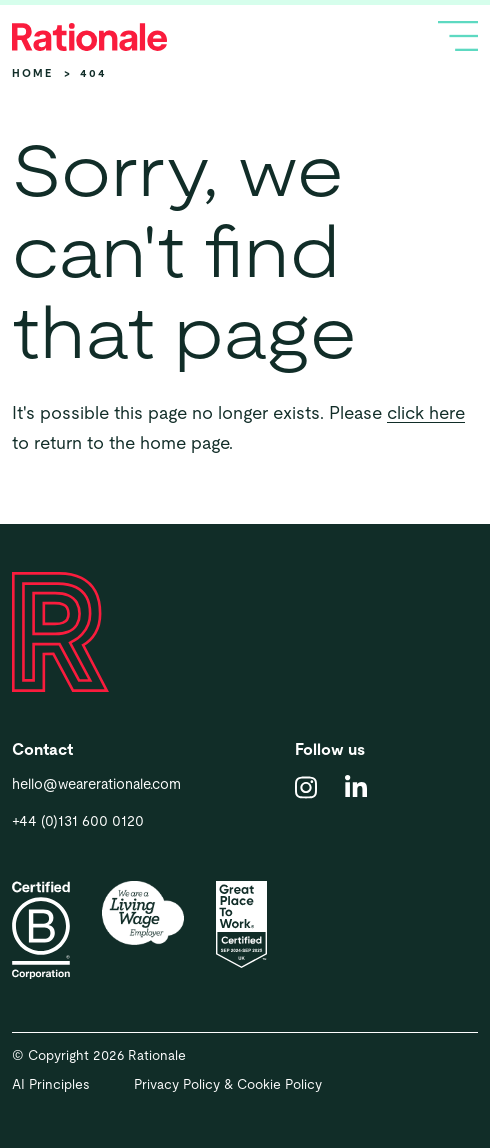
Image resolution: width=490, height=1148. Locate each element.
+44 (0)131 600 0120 (78, 821)
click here (426, 412)
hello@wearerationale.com (96, 784)
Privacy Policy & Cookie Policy (228, 1084)
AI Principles (51, 1084)
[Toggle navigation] (458, 36)
